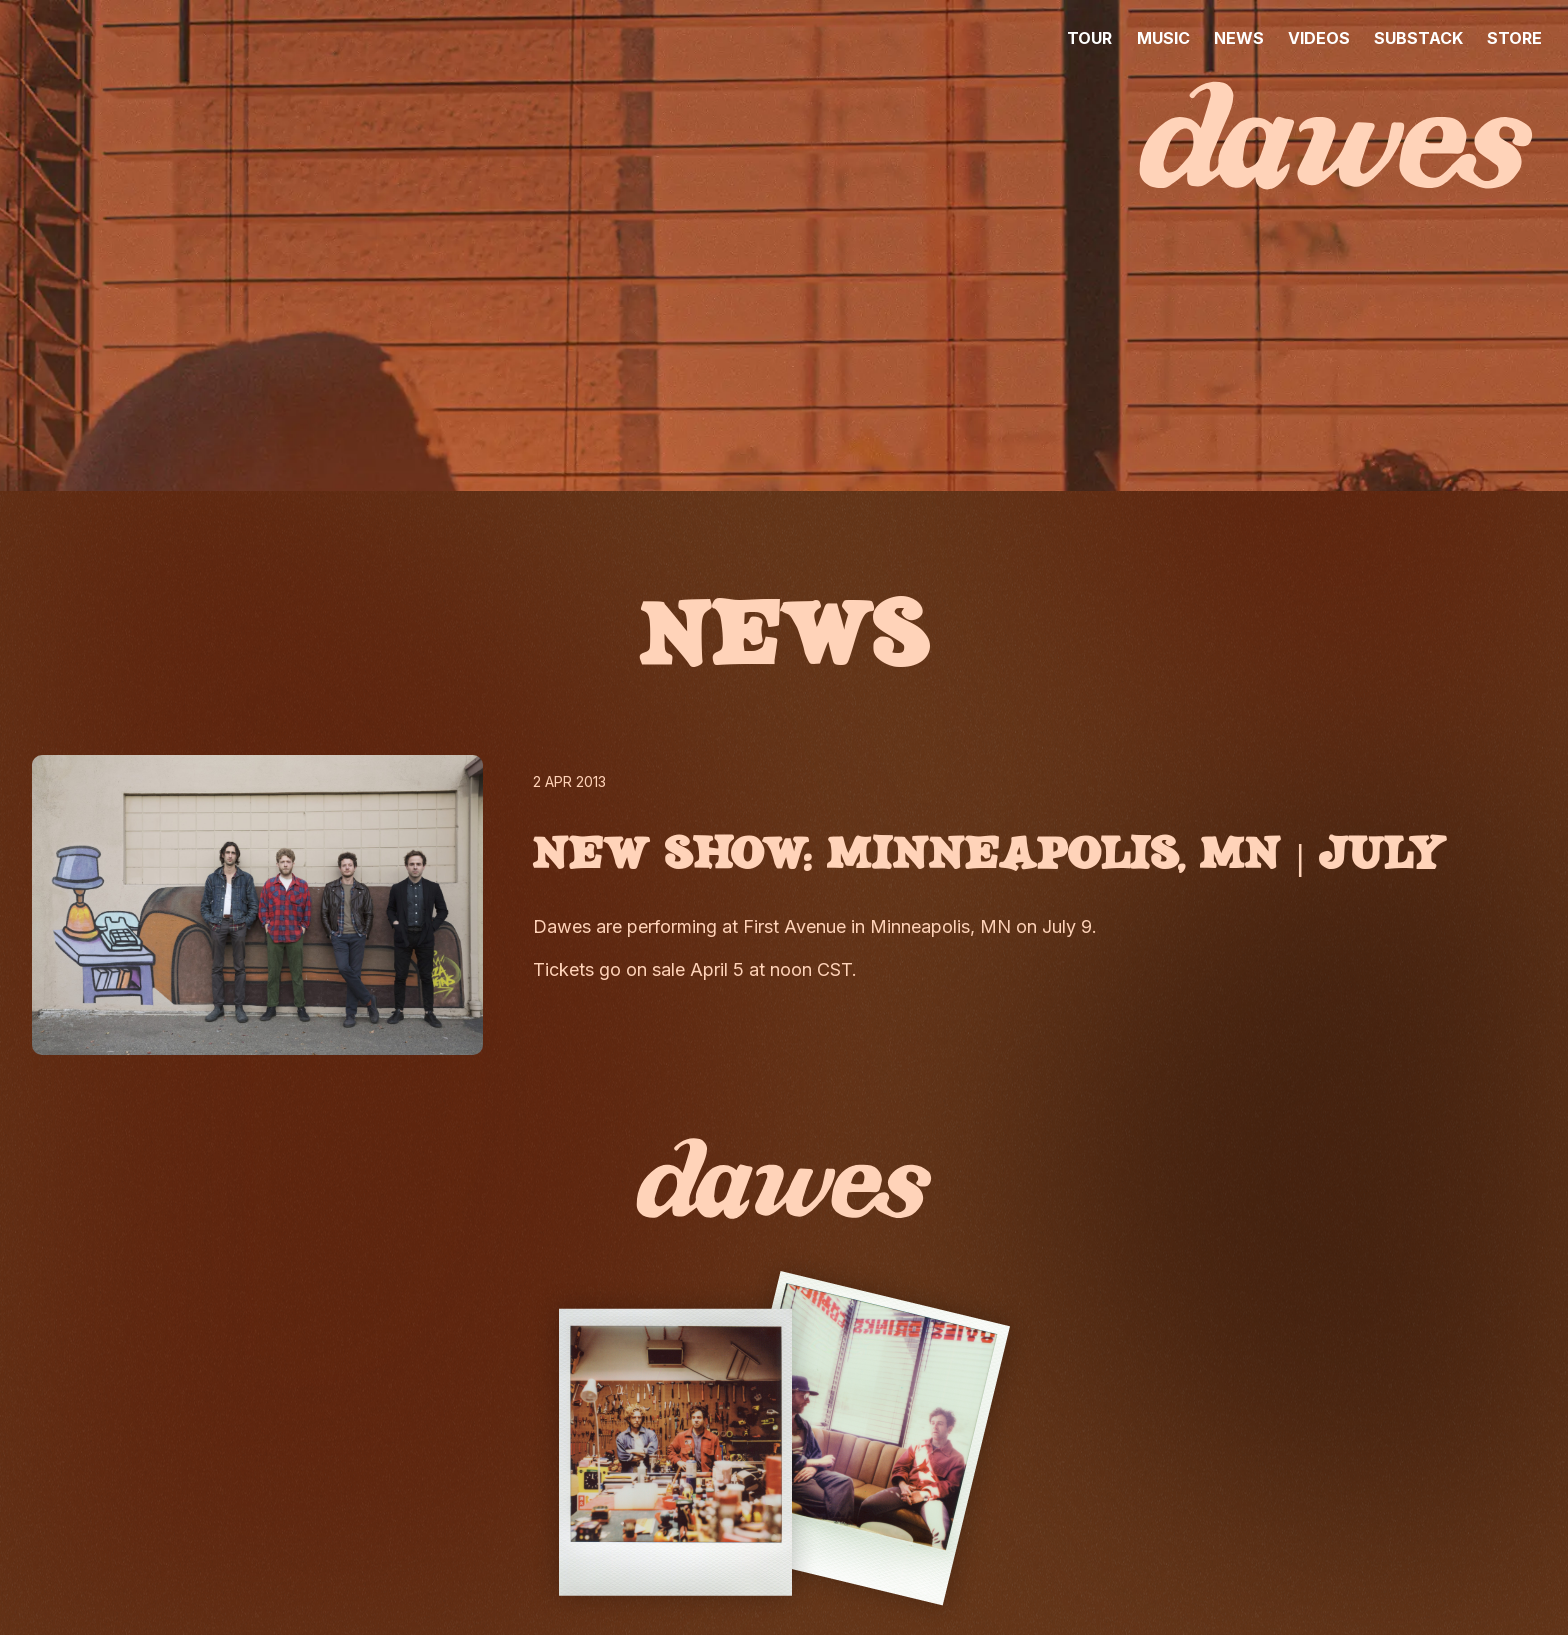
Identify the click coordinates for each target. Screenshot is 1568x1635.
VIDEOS (1319, 38)
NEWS (1239, 38)
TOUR (1089, 38)
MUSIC (1163, 38)
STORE (1514, 38)
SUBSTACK (1418, 38)
